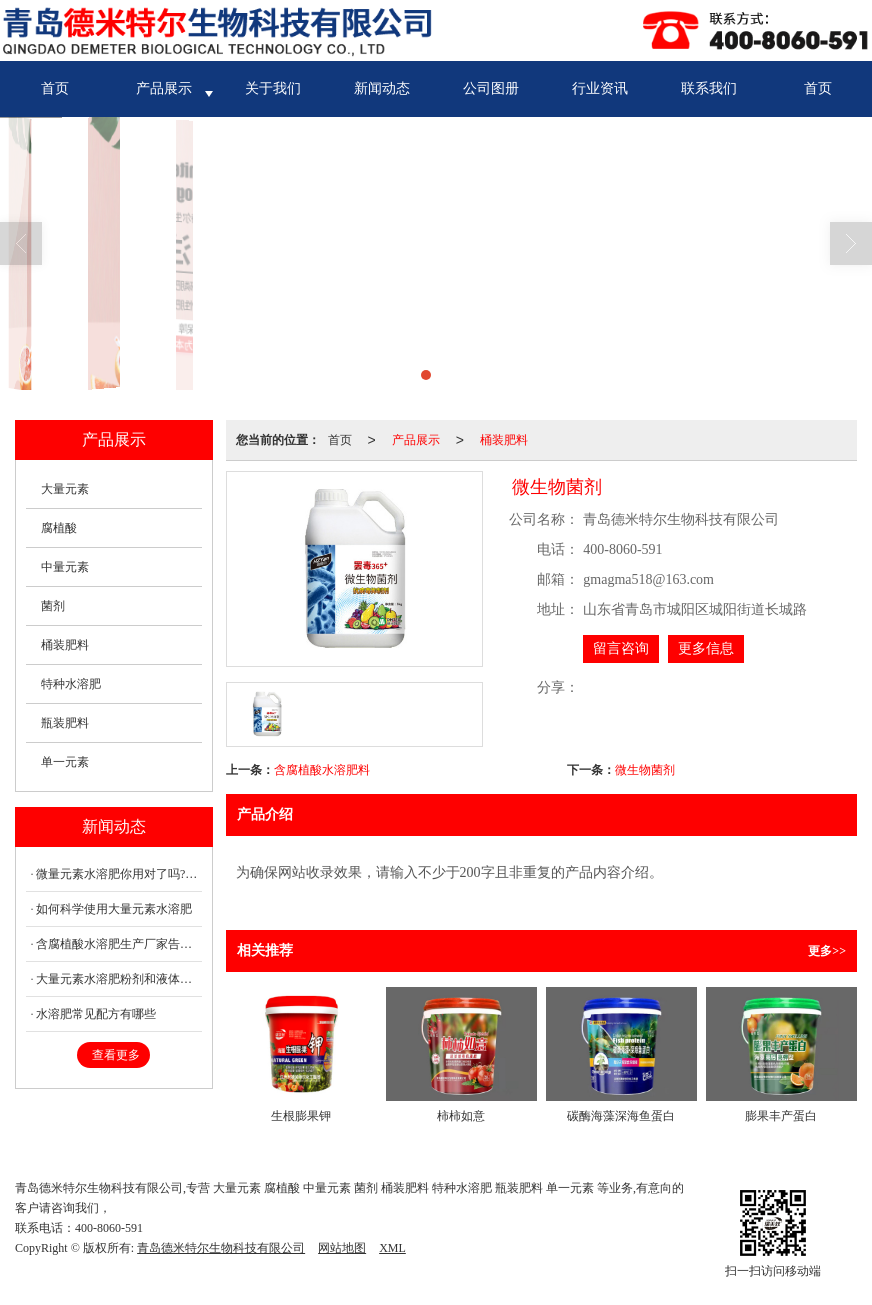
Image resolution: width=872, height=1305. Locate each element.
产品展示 (164, 88)
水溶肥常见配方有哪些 (96, 1014)
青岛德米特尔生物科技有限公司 (221, 1248)
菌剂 (53, 606)
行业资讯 (600, 88)
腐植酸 (59, 528)
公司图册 (491, 88)
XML (392, 1248)
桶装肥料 (504, 440)
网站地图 (342, 1248)
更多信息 (706, 648)
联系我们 (709, 88)
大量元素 (65, 489)
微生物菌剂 (645, 770)
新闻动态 (382, 88)
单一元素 (65, 762)
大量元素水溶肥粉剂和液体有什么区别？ (119, 979)
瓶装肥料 (65, 723)
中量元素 (65, 567)
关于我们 (273, 88)
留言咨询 (621, 648)
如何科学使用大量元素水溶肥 (114, 909)
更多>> (827, 951)
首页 (55, 88)
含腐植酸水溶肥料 (322, 770)
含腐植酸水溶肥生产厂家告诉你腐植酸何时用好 (119, 944)
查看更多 (116, 1055)
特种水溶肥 (71, 684)
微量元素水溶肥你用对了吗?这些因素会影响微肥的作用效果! (119, 874)
